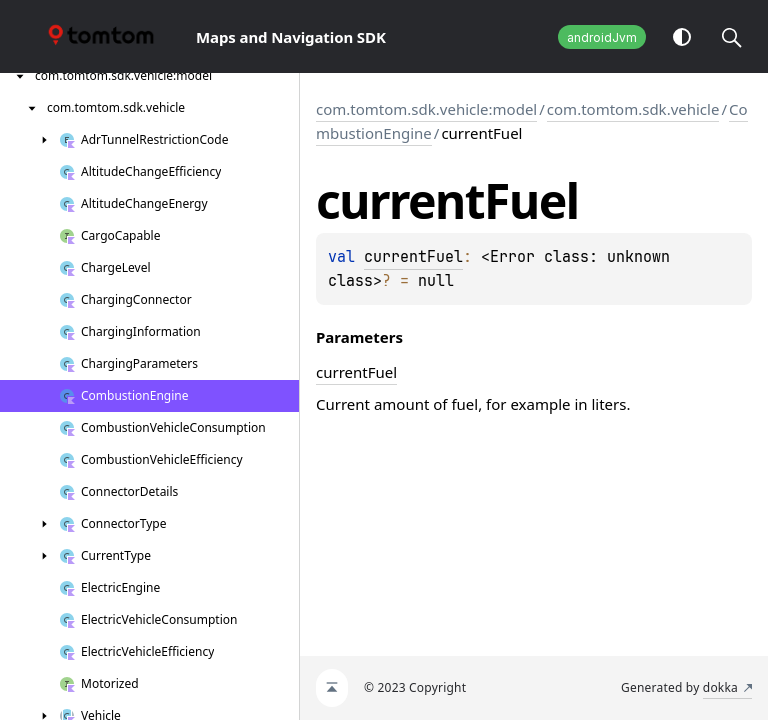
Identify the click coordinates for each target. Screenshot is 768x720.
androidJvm (602, 37)
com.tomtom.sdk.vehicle (633, 109)
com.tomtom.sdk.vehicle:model (426, 109)
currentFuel (413, 257)
